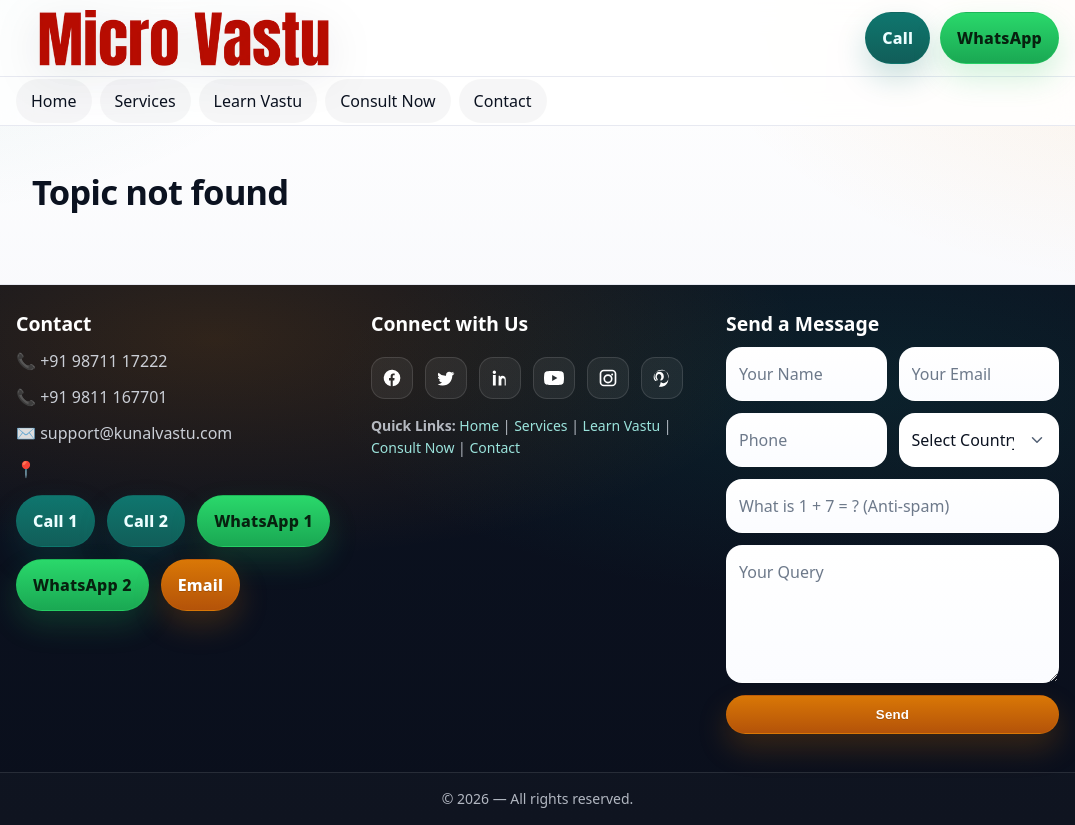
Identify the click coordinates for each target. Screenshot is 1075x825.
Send (892, 714)
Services (145, 101)
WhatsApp (999, 38)
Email (200, 585)
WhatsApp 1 (263, 521)
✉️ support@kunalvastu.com (124, 433)
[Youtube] (554, 378)
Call (897, 38)
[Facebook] (392, 378)
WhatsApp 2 (82, 585)
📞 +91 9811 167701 (91, 397)
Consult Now (387, 101)
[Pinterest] (662, 378)
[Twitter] (446, 378)
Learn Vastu (258, 101)
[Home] (184, 38)
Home (54, 101)
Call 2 (146, 521)
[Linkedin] (500, 378)
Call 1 (55, 521)
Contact (503, 101)
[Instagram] (608, 378)
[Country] (979, 440)
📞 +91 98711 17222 (91, 361)
